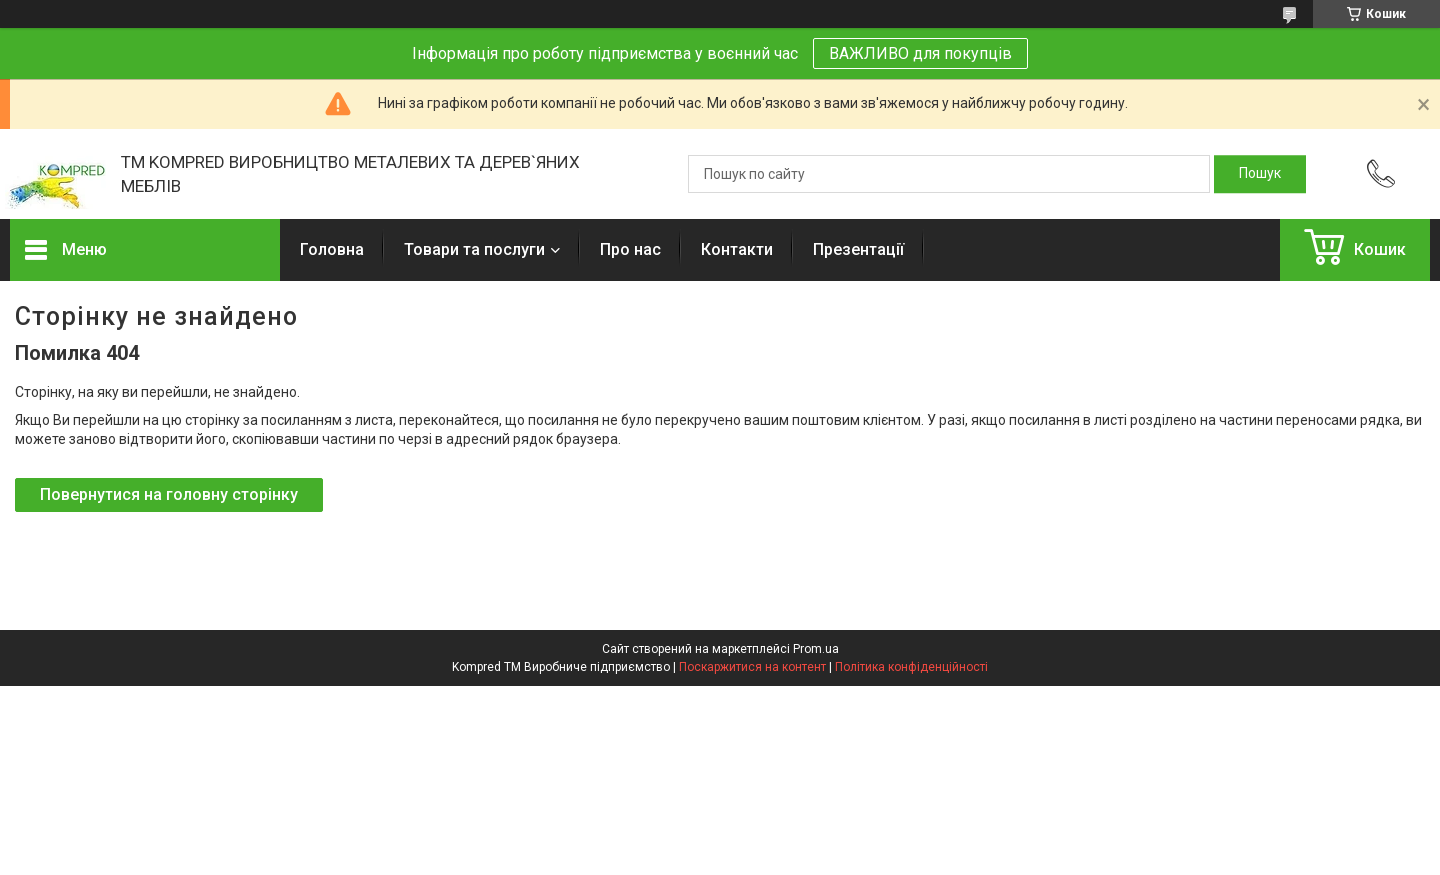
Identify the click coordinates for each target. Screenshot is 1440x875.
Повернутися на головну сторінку (169, 494)
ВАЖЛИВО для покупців (920, 53)
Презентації (858, 249)
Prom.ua (816, 649)
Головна (332, 249)
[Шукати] (1260, 174)
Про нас (630, 249)
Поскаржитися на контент (752, 667)
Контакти (737, 249)
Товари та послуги (474, 249)
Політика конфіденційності (911, 667)
